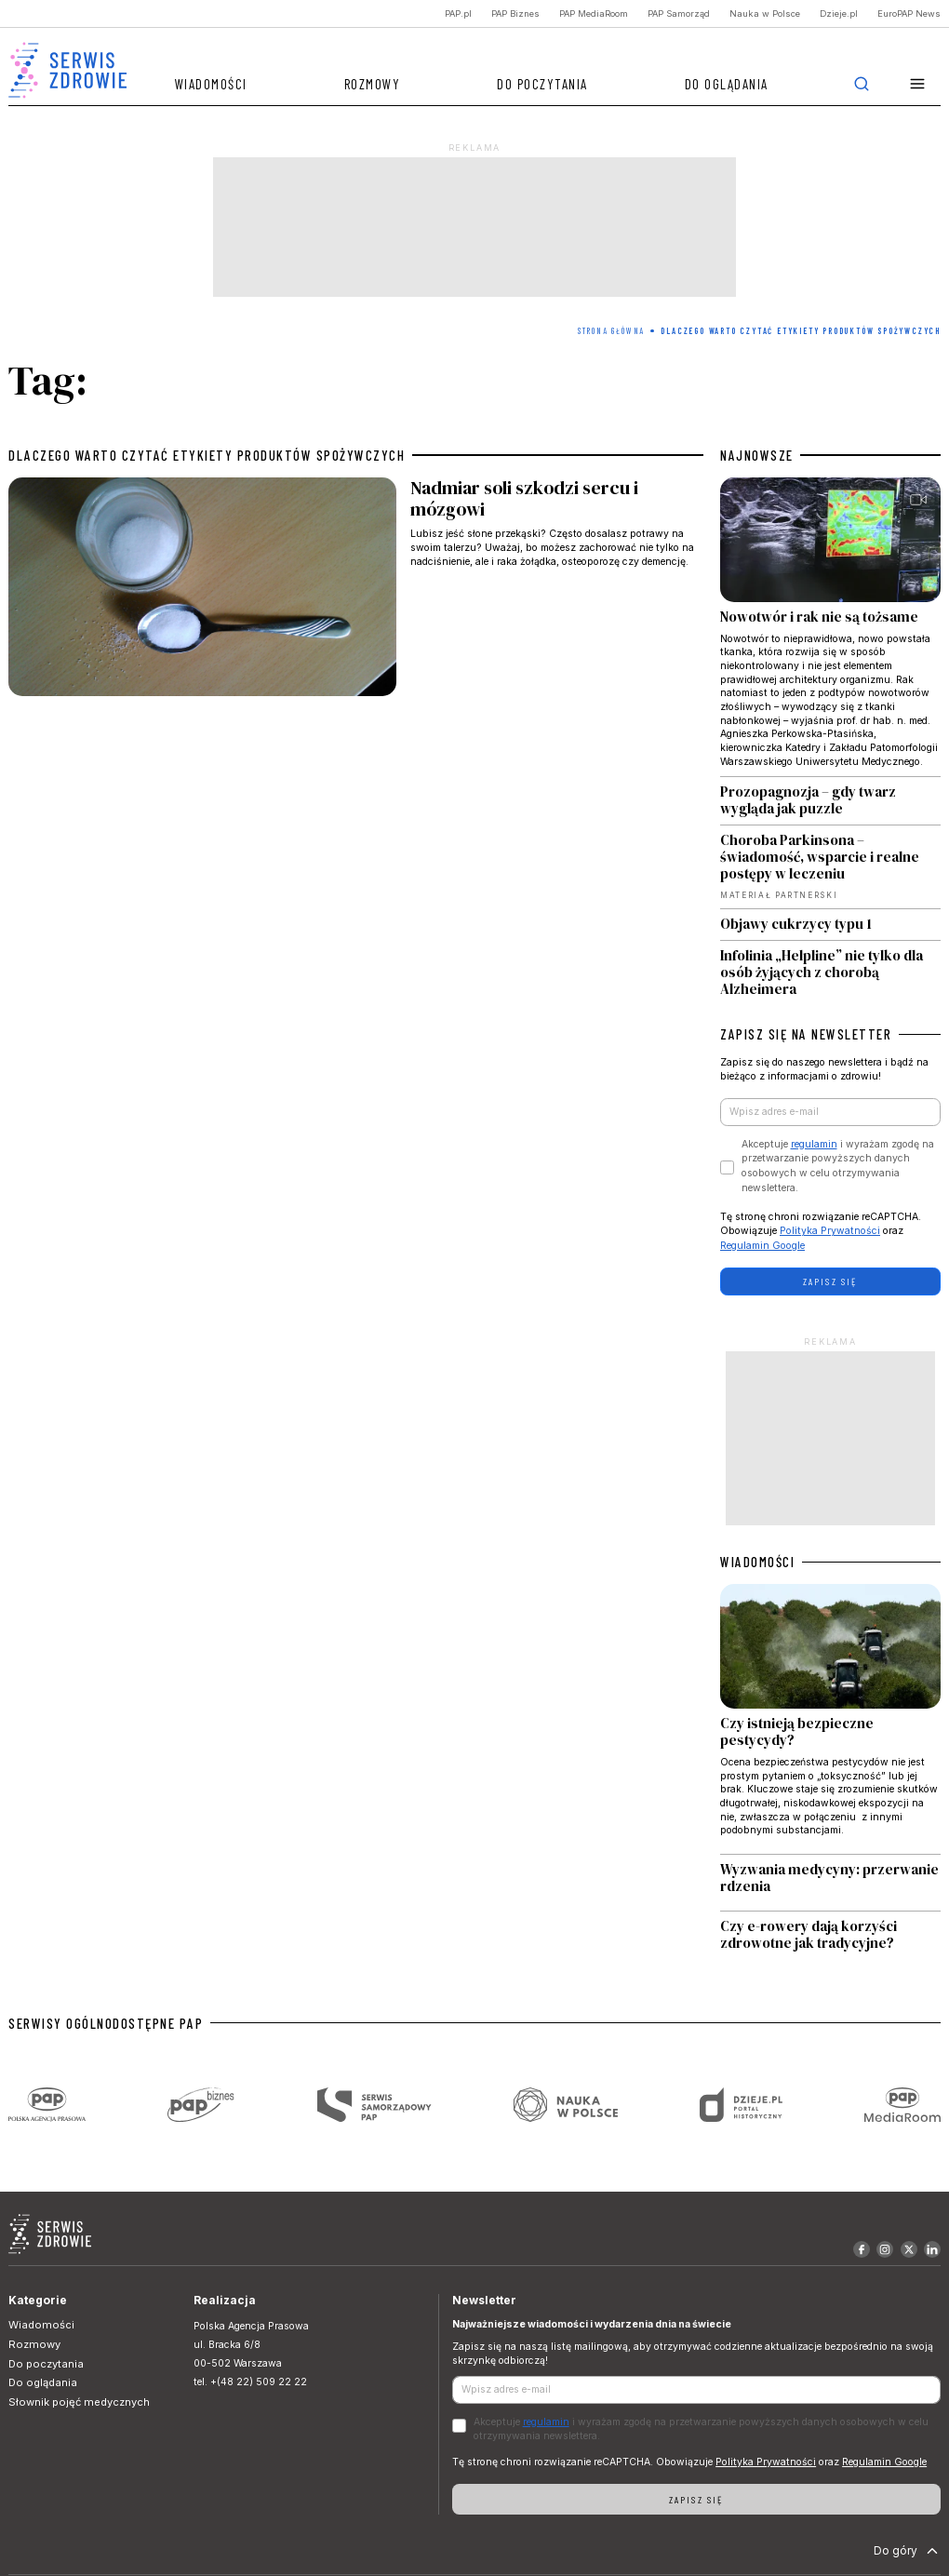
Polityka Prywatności (830, 1231)
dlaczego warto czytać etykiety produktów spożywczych (206, 455)
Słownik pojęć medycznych (79, 2401)
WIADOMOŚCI (757, 1561)
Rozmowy (372, 83)
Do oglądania (727, 83)
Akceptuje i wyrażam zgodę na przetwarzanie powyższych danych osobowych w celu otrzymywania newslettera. (838, 1166)
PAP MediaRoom (593, 13)
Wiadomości (211, 83)
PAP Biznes (515, 13)
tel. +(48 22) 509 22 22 (250, 2382)
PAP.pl (458, 13)
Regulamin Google (762, 1246)
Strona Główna (611, 331)
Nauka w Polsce (764, 13)
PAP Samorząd (679, 13)
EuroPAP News (909, 13)
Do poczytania (542, 83)
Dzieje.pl (839, 13)
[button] (918, 84)
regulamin (814, 1144)
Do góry (908, 2550)
